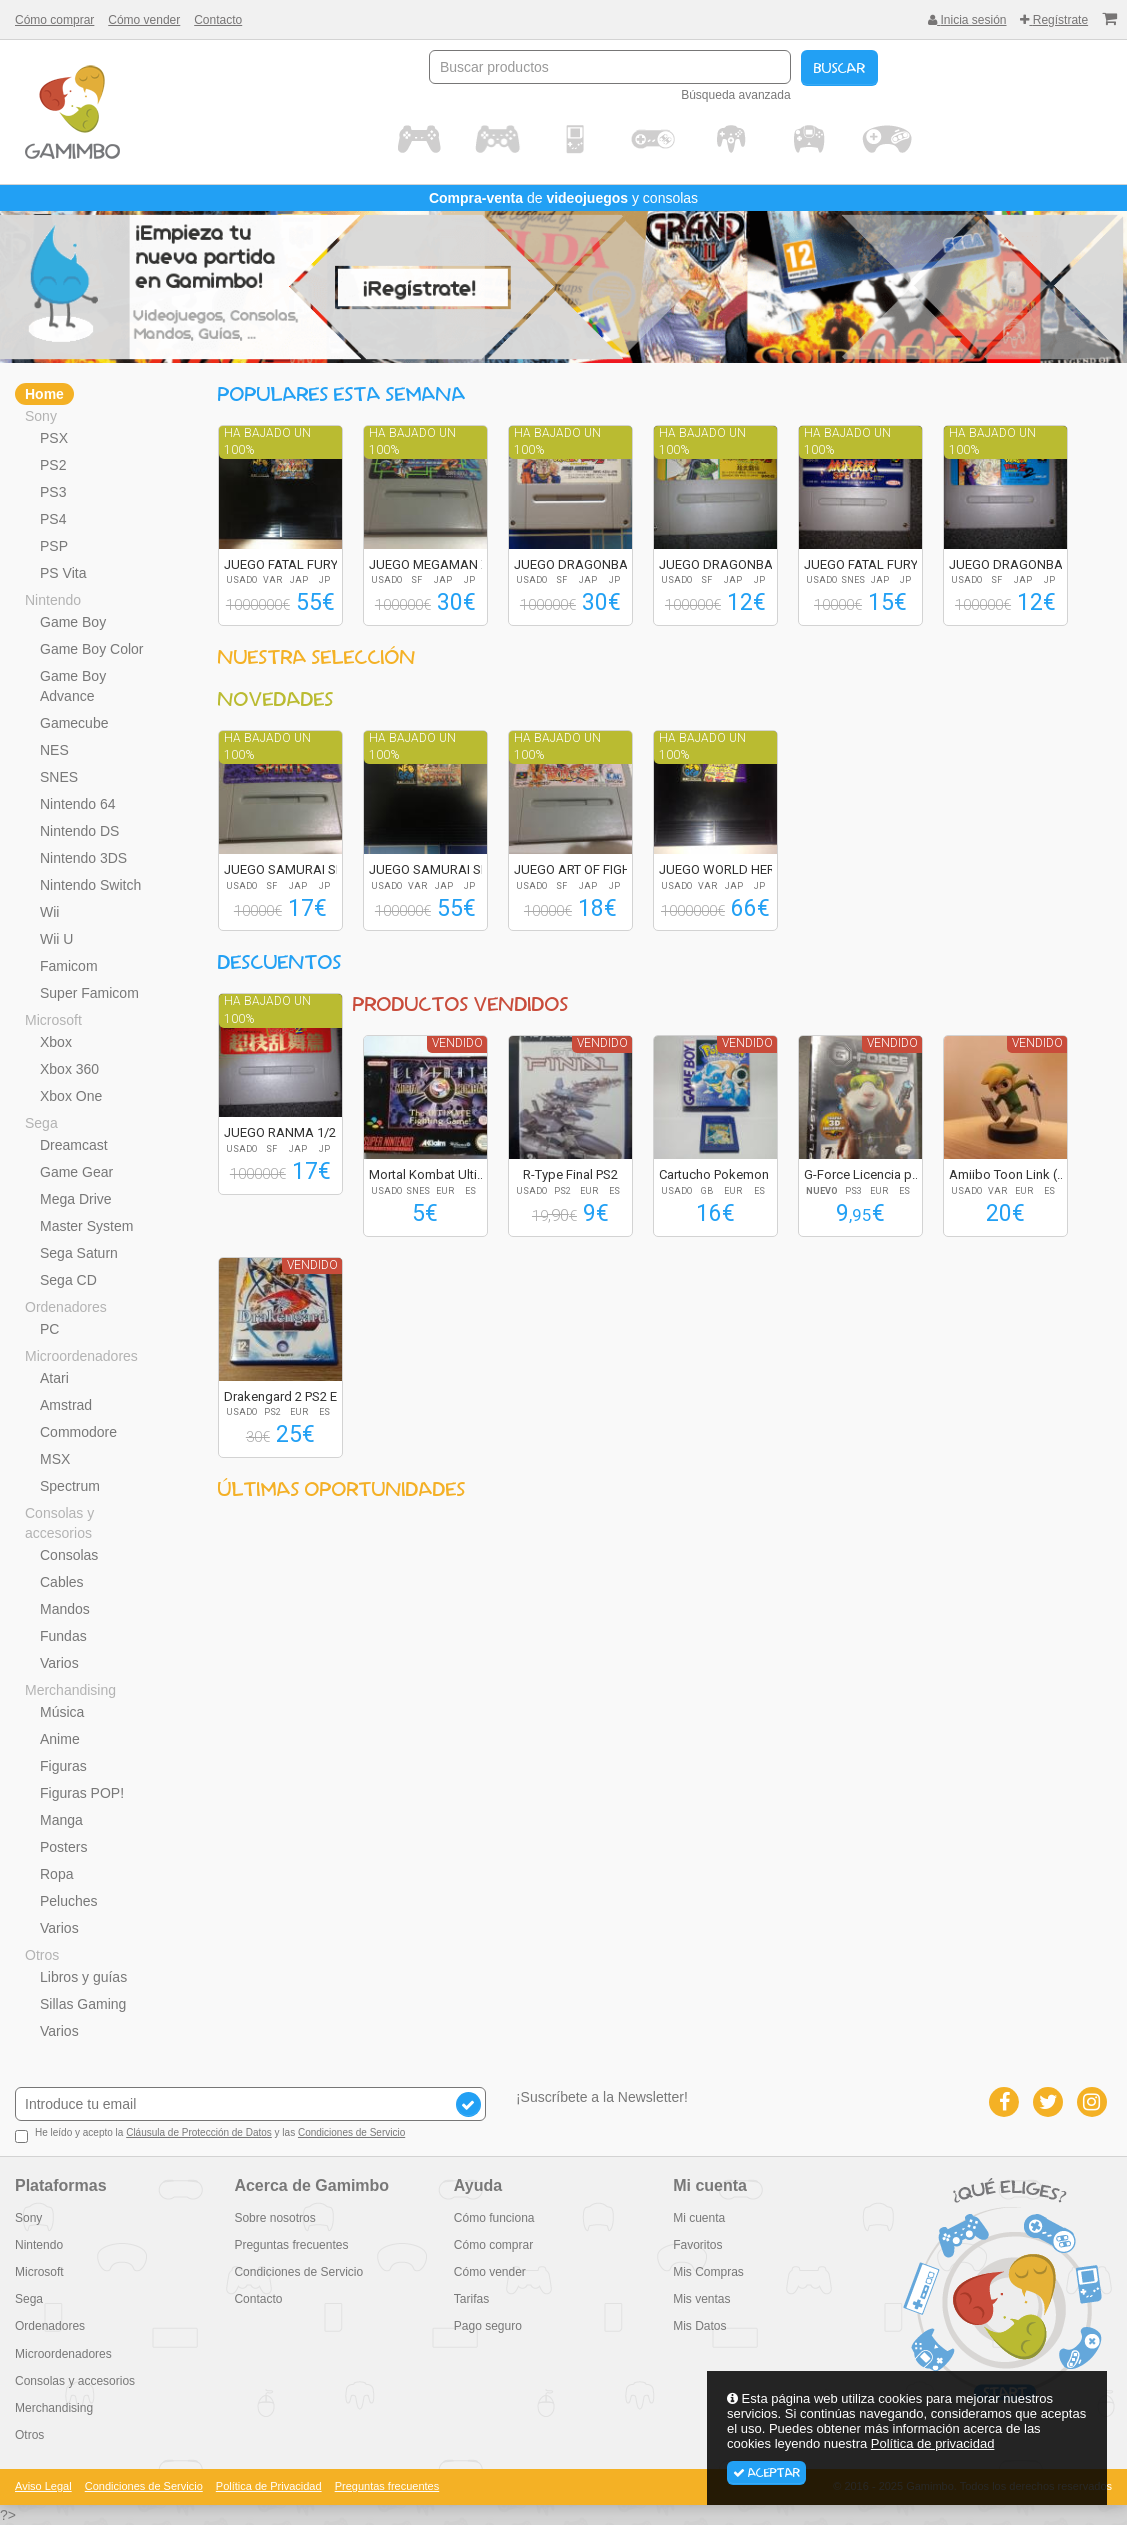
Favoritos (697, 2245)
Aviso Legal (43, 2486)
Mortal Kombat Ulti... (427, 1174)
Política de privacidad (933, 2443)
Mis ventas (701, 2299)
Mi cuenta (699, 2218)
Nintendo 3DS (83, 858)
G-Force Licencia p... (862, 1174)
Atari (54, 1378)
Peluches (69, 1901)
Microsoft (53, 1020)
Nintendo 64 (78, 804)
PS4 (53, 519)
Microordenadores (81, 1356)
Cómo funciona (494, 2218)
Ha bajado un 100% (267, 441)
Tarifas (471, 2299)
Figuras (63, 1766)
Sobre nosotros (274, 2218)
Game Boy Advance (73, 686)
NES (54, 750)
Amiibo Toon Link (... (1007, 1174)
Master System (86, 1226)
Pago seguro (488, 2326)
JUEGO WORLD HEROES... (733, 869)
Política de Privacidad (269, 2486)
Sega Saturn (79, 1253)
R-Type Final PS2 (570, 1174)
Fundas (63, 1636)
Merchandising (70, 1690)
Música (62, 1712)
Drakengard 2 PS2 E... (285, 1396)
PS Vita (63, 573)
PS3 (53, 492)
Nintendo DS (79, 831)
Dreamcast (74, 1145)
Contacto (218, 20)
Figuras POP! (82, 1793)
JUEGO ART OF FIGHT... (580, 869)
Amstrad (66, 1405)
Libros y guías (83, 1977)
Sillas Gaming (83, 2004)
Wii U (56, 939)
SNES (59, 777)
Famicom (69, 966)
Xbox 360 (69, 1069)
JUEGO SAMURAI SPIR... (293, 869)
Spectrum (70, 1486)
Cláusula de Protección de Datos (199, 2132)
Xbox (56, 1042)
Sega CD (68, 1280)
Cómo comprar (54, 20)
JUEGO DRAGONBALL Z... (588, 564)
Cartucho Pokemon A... (724, 1174)
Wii (49, 912)
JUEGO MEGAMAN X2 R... (442, 564)
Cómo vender (144, 20)
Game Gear (76, 1172)
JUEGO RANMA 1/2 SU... (294, 1132)
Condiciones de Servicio (351, 2132)
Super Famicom (89, 993)
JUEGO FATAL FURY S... (291, 564)
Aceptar (766, 2473)
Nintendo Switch (90, 885)
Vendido (457, 1043)
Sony (41, 416)
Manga (61, 1820)
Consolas (69, 1555)
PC (49, 1329)
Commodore (78, 1432)
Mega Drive (76, 1199)
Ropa (56, 1874)
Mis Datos (699, 2326)
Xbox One (71, 1096)
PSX (54, 438)
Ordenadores (66, 1307)
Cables (62, 1582)
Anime (60, 1739)
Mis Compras (708, 2272)
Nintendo (53, 600)
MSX (55, 1459)
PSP (54, 546)
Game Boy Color (91, 649)
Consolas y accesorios (59, 1523)
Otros (42, 1955)
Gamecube (74, 723)
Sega (41, 1123)
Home (44, 394)
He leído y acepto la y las (210, 2135)
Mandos (65, 1609)
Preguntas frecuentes (291, 2245)
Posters (63, 1847)
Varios (59, 1663)
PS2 (53, 465)
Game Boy (73, 622)
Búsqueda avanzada (735, 95)
